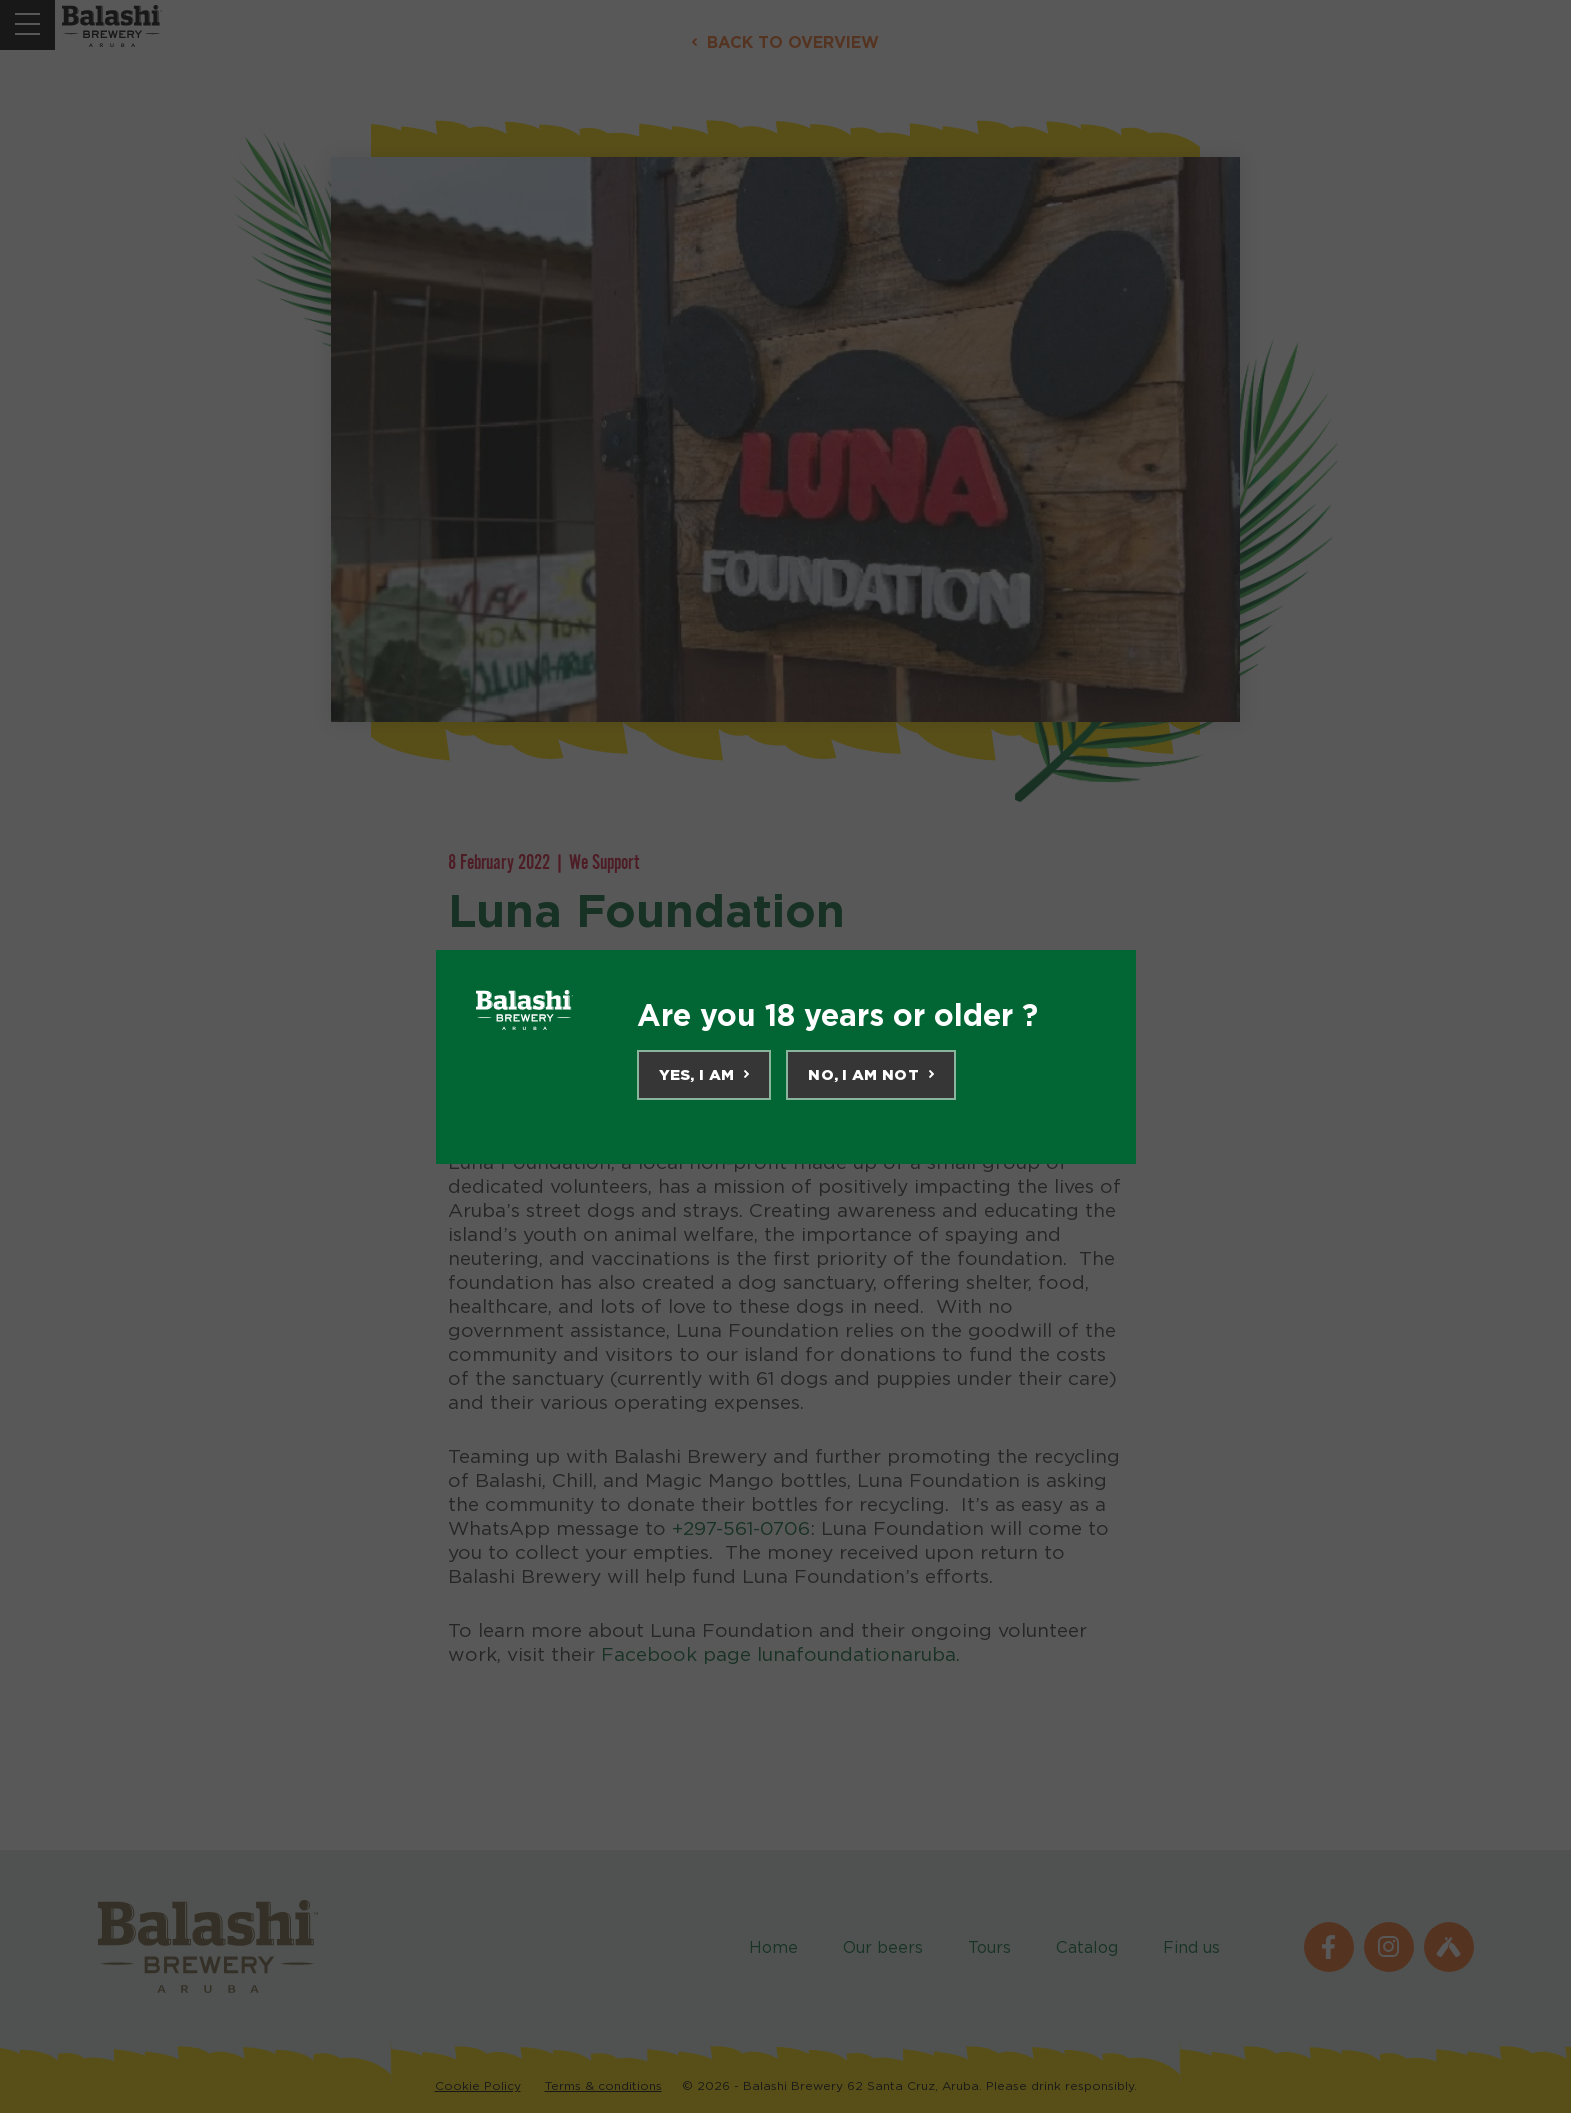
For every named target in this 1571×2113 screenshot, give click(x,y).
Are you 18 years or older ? (837, 1015)
